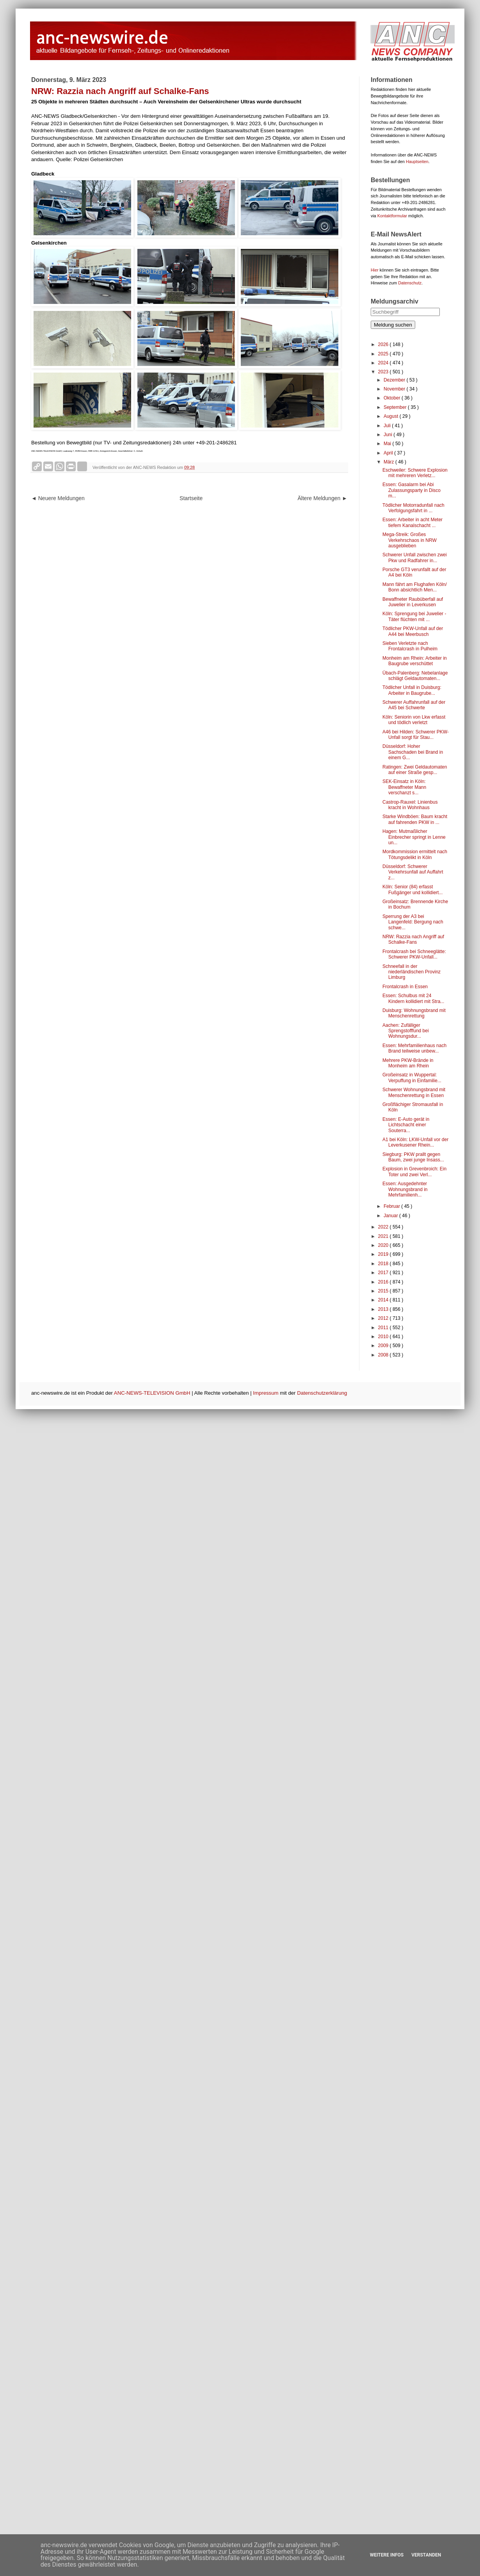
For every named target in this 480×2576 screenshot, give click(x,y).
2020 (384, 1245)
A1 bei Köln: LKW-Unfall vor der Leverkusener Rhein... (415, 1142)
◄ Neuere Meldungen (58, 498)
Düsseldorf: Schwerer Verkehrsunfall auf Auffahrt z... (412, 872)
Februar (392, 1206)
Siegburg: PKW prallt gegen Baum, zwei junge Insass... (413, 1157)
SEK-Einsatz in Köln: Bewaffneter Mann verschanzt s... (404, 787)
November (395, 389)
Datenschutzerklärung (322, 1393)
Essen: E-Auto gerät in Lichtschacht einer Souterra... (405, 1125)
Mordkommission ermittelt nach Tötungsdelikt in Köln (414, 854)
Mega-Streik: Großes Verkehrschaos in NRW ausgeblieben (409, 540)
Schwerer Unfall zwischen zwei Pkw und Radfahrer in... (414, 557)
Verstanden (426, 2555)
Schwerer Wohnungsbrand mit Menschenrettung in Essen (413, 1092)
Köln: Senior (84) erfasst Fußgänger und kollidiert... (412, 889)
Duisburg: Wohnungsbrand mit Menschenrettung (414, 1013)
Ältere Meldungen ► (322, 498)
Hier (375, 270)
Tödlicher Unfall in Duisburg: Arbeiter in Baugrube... (411, 690)
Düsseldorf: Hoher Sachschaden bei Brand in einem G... (412, 752)
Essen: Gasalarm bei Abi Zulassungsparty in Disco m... (411, 490)
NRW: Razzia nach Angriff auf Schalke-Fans (413, 939)
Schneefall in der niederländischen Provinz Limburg (411, 972)
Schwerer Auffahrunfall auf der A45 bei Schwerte (413, 704)
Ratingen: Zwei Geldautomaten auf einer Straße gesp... (414, 769)
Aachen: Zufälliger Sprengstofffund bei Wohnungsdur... (405, 1031)
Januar (391, 1215)
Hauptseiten (417, 161)
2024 (384, 363)
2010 (384, 1336)
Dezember (395, 380)
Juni (388, 434)
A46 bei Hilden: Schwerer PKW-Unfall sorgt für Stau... (415, 734)
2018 (384, 1263)
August (392, 416)
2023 (384, 372)
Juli (388, 425)
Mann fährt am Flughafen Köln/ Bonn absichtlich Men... (414, 587)
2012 (384, 1318)
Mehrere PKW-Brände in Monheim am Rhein (408, 1063)
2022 (384, 1227)
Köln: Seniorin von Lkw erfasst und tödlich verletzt (413, 719)
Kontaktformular (392, 215)
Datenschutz (409, 283)
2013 (384, 1309)
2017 (384, 1272)
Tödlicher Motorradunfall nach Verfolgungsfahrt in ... (413, 507)
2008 (384, 1355)
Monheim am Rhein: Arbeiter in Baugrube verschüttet (414, 660)
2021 (384, 1236)
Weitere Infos (387, 2555)
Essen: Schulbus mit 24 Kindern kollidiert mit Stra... (413, 998)
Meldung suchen (393, 325)
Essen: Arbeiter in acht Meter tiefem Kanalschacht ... (412, 522)
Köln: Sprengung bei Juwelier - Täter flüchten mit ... (414, 616)
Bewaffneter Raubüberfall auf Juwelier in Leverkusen (412, 602)
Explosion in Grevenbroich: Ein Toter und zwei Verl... (414, 1171)
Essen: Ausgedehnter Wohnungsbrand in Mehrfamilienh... (405, 1189)
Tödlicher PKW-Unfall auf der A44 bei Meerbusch (412, 631)
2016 (384, 1282)
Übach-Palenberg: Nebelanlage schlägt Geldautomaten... (415, 675)
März (389, 462)
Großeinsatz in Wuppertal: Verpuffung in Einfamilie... (411, 1077)
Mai (388, 443)
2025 (384, 354)
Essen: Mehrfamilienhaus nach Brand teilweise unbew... (414, 1048)
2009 (384, 1345)
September (396, 407)
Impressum (265, 1393)
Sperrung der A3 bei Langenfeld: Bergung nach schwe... (412, 922)
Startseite (191, 498)
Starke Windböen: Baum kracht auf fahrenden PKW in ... (414, 819)
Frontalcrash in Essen (405, 986)
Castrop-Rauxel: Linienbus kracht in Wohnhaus (409, 804)
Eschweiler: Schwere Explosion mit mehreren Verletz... (415, 472)
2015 (384, 1291)
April (389, 453)
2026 (384, 344)
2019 (384, 1254)
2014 (384, 1300)
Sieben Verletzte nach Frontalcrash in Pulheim (409, 646)
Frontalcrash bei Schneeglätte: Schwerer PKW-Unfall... (414, 954)
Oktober (393, 398)
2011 (384, 1327)
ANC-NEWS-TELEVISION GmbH (152, 1393)
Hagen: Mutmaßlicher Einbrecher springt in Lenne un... (414, 837)
